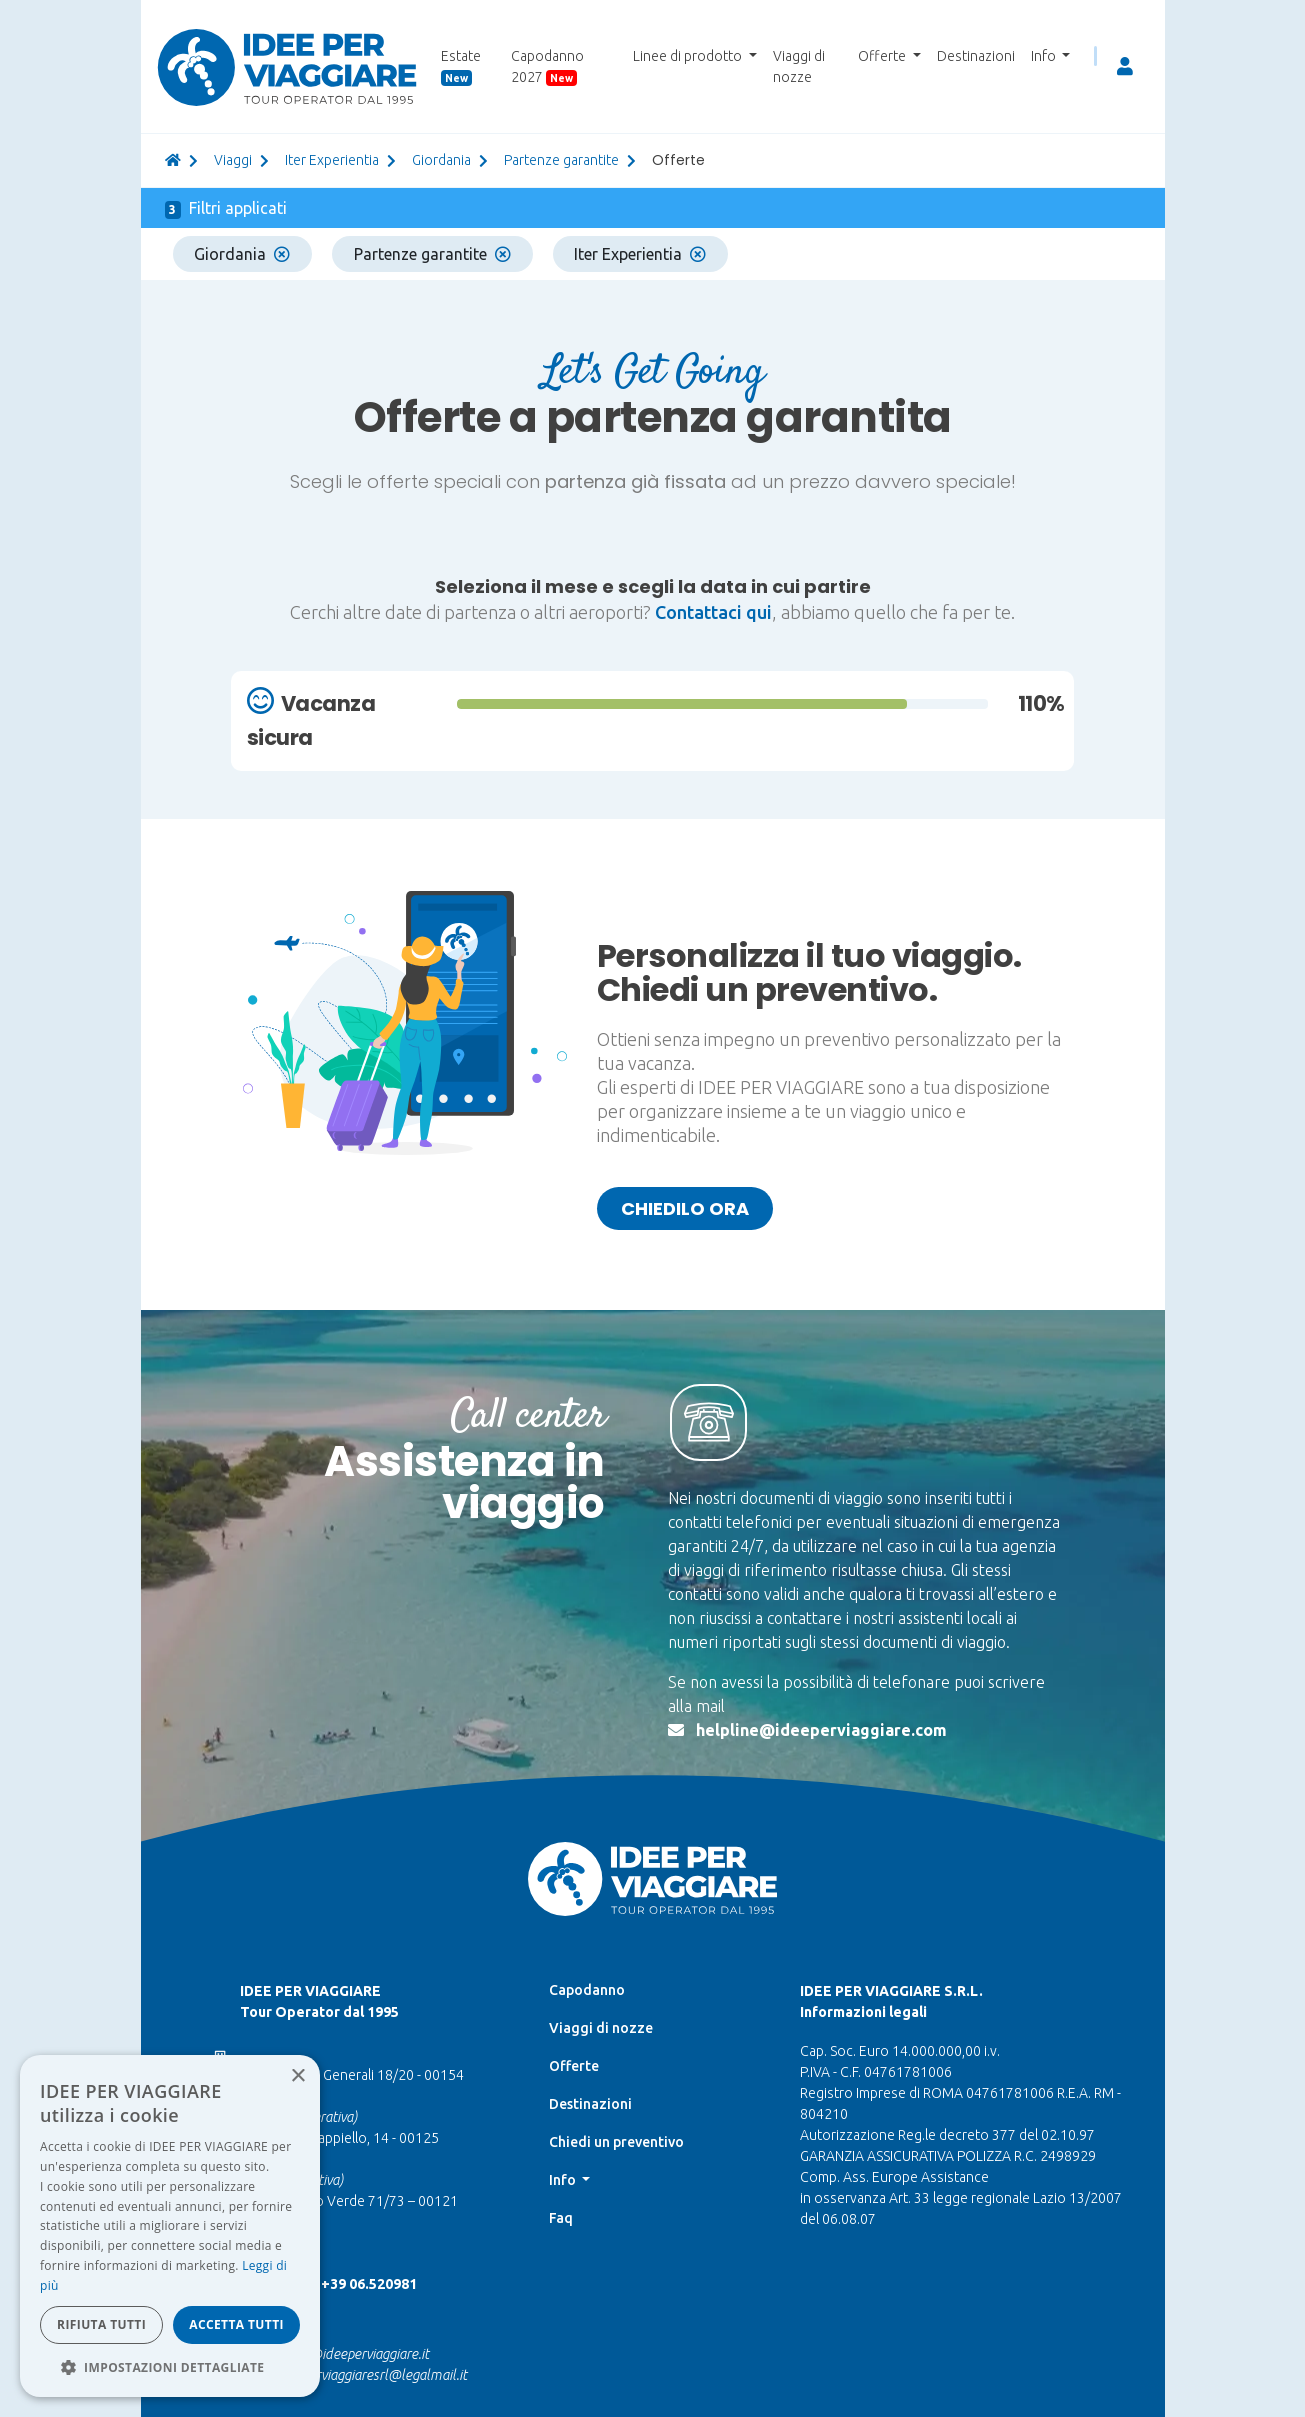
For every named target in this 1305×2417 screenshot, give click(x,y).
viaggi (233, 160)
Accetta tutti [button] (236, 2324)
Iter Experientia (332, 160)
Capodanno (587, 1990)
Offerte (574, 2066)
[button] (170, 2367)
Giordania (242, 254)
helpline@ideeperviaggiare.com (821, 1730)
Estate (461, 67)
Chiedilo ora (685, 1208)
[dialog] (170, 2226)
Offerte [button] (883, 56)
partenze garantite (561, 160)
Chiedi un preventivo (616, 2142)
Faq (561, 2218)
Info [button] (1045, 56)
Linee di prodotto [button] (689, 56)
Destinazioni (976, 56)
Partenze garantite (432, 254)
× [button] (297, 2076)
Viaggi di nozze (799, 66)
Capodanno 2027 (547, 67)
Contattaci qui (713, 612)
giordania (441, 160)
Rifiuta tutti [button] (101, 2324)
